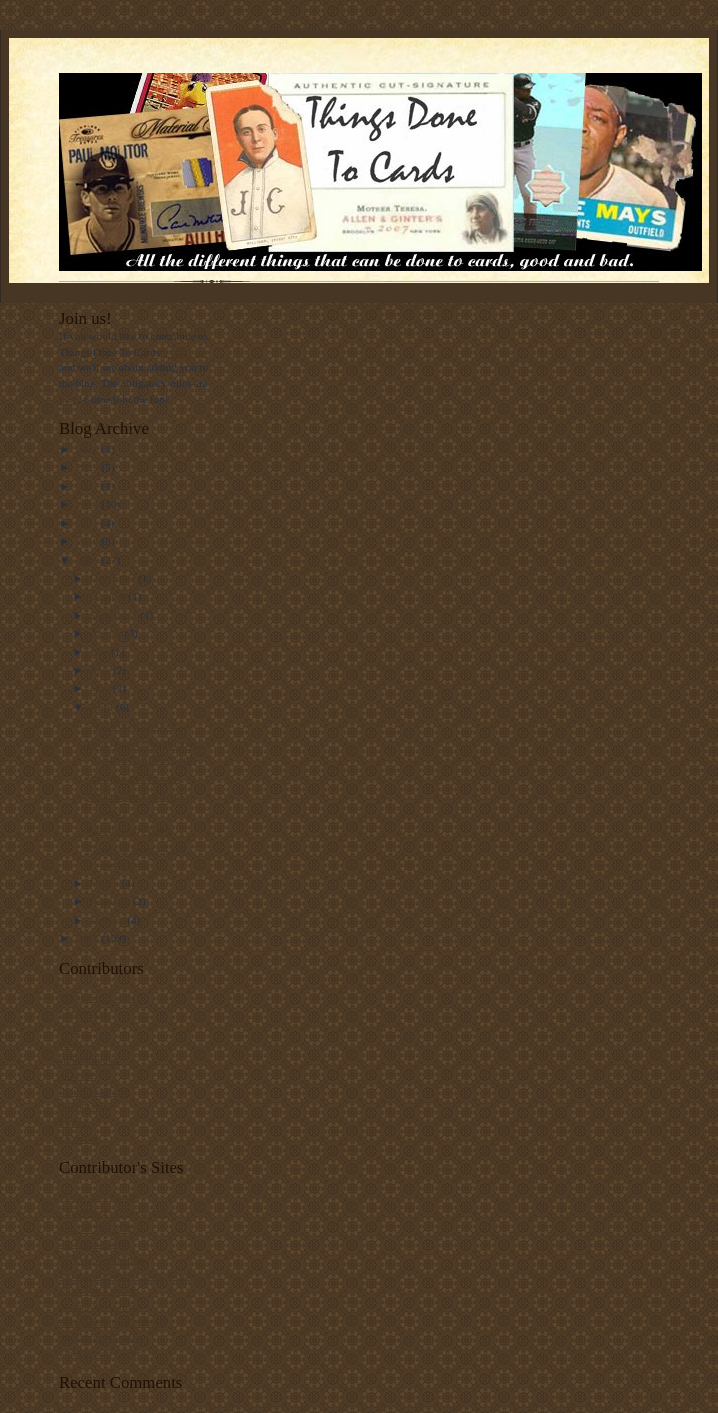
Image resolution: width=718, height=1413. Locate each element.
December (114, 578)
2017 (88, 486)
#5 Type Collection (101, 1259)
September (115, 615)
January (109, 920)
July (100, 652)
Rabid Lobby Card (128, 830)
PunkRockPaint (94, 1091)
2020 (88, 449)
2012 (88, 504)
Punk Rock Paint (96, 1290)
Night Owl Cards (97, 1306)
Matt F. (75, 1122)
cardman (78, 1138)
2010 (88, 541)
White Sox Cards (97, 997)
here (68, 399)
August (107, 633)
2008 (88, 938)
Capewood (83, 1012)
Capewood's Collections (113, 1212)
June (101, 670)
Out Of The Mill (95, 1228)
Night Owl (82, 1106)
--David (76, 1075)
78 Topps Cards (94, 1243)
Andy (71, 1044)
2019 (88, 467)
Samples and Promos (134, 778)
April (103, 707)
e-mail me (185, 352)
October (109, 596)
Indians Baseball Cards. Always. (131, 1275)
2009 (88, 560)
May (101, 688)
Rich (69, 1028)
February (111, 901)
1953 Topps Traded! (132, 725)
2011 (88, 523)
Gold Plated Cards (100, 1353)
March (106, 883)
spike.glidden (89, 1059)
